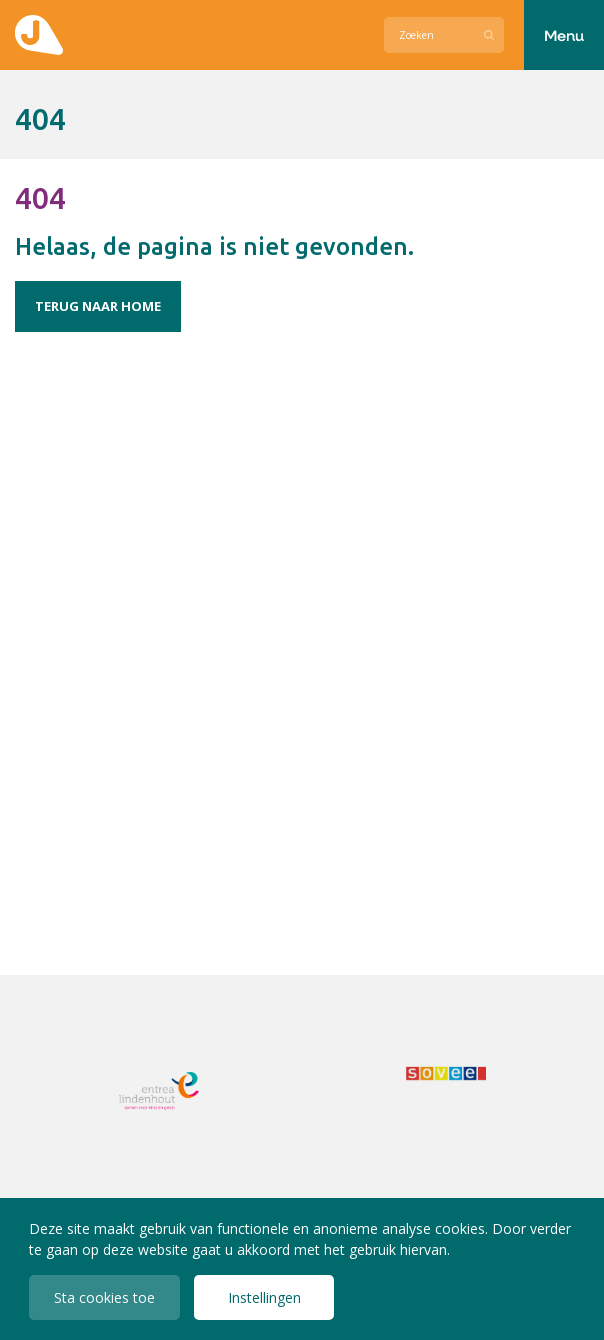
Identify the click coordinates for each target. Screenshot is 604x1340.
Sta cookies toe (104, 1297)
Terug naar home (98, 306)
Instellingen (264, 1297)
